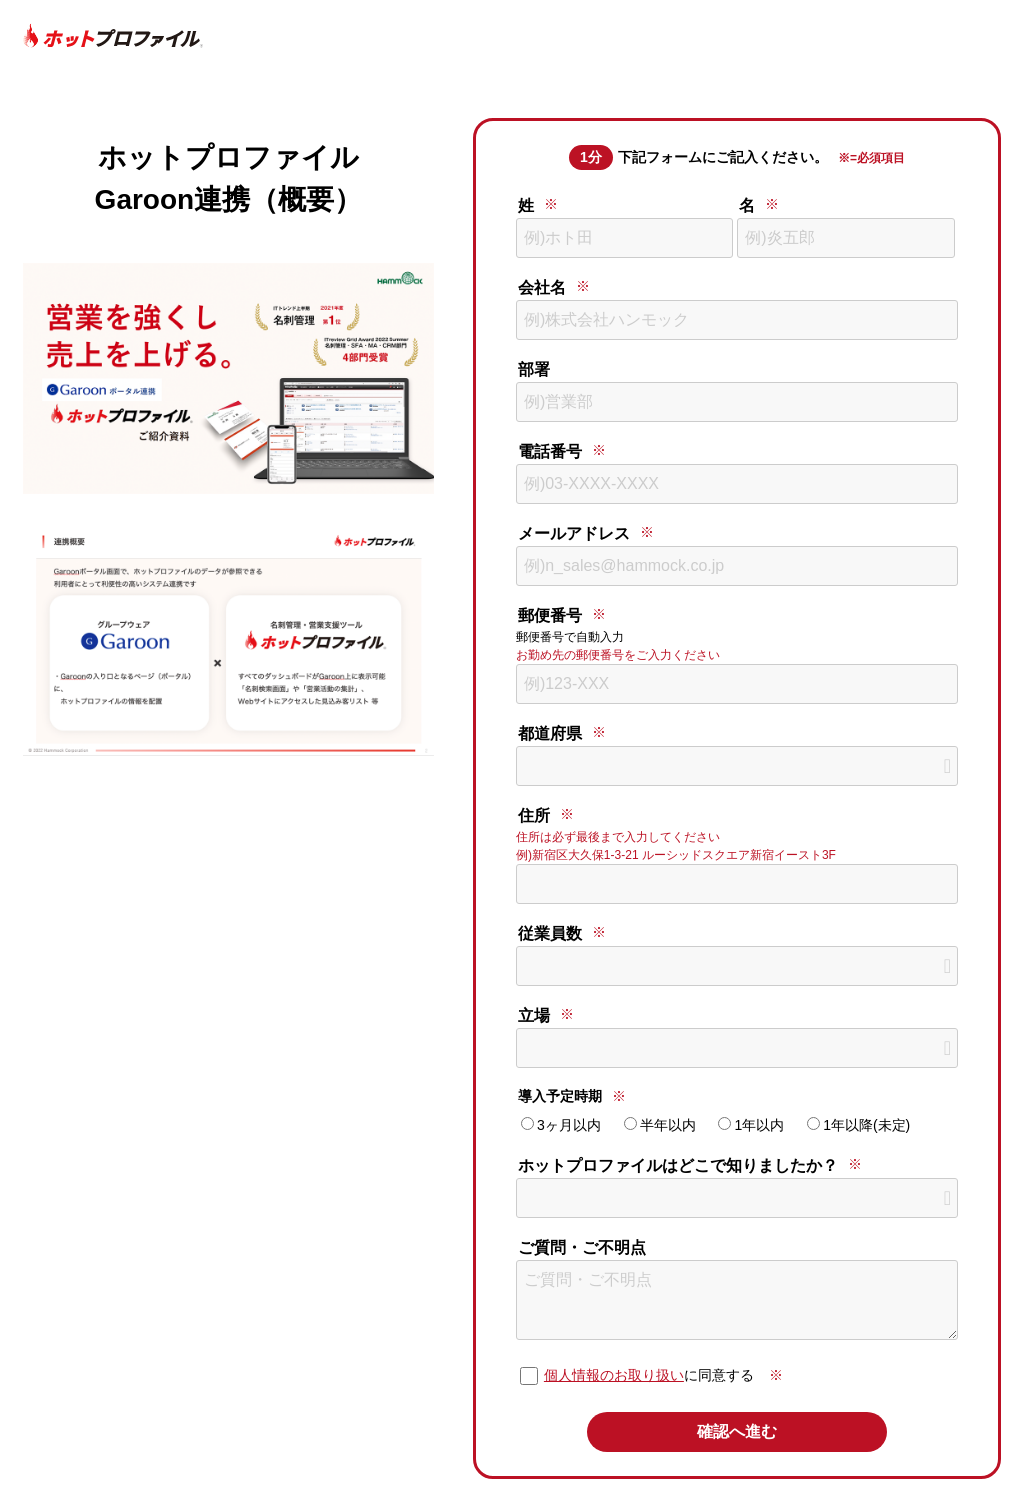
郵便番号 (550, 615)
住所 (534, 815)
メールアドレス (574, 533)
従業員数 (550, 933)
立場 (534, 1015)
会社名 (542, 287)
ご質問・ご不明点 (582, 1247)
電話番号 (550, 451)
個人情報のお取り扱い (614, 1375)
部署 (534, 369)
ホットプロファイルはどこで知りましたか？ (678, 1165)
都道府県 (550, 733)
